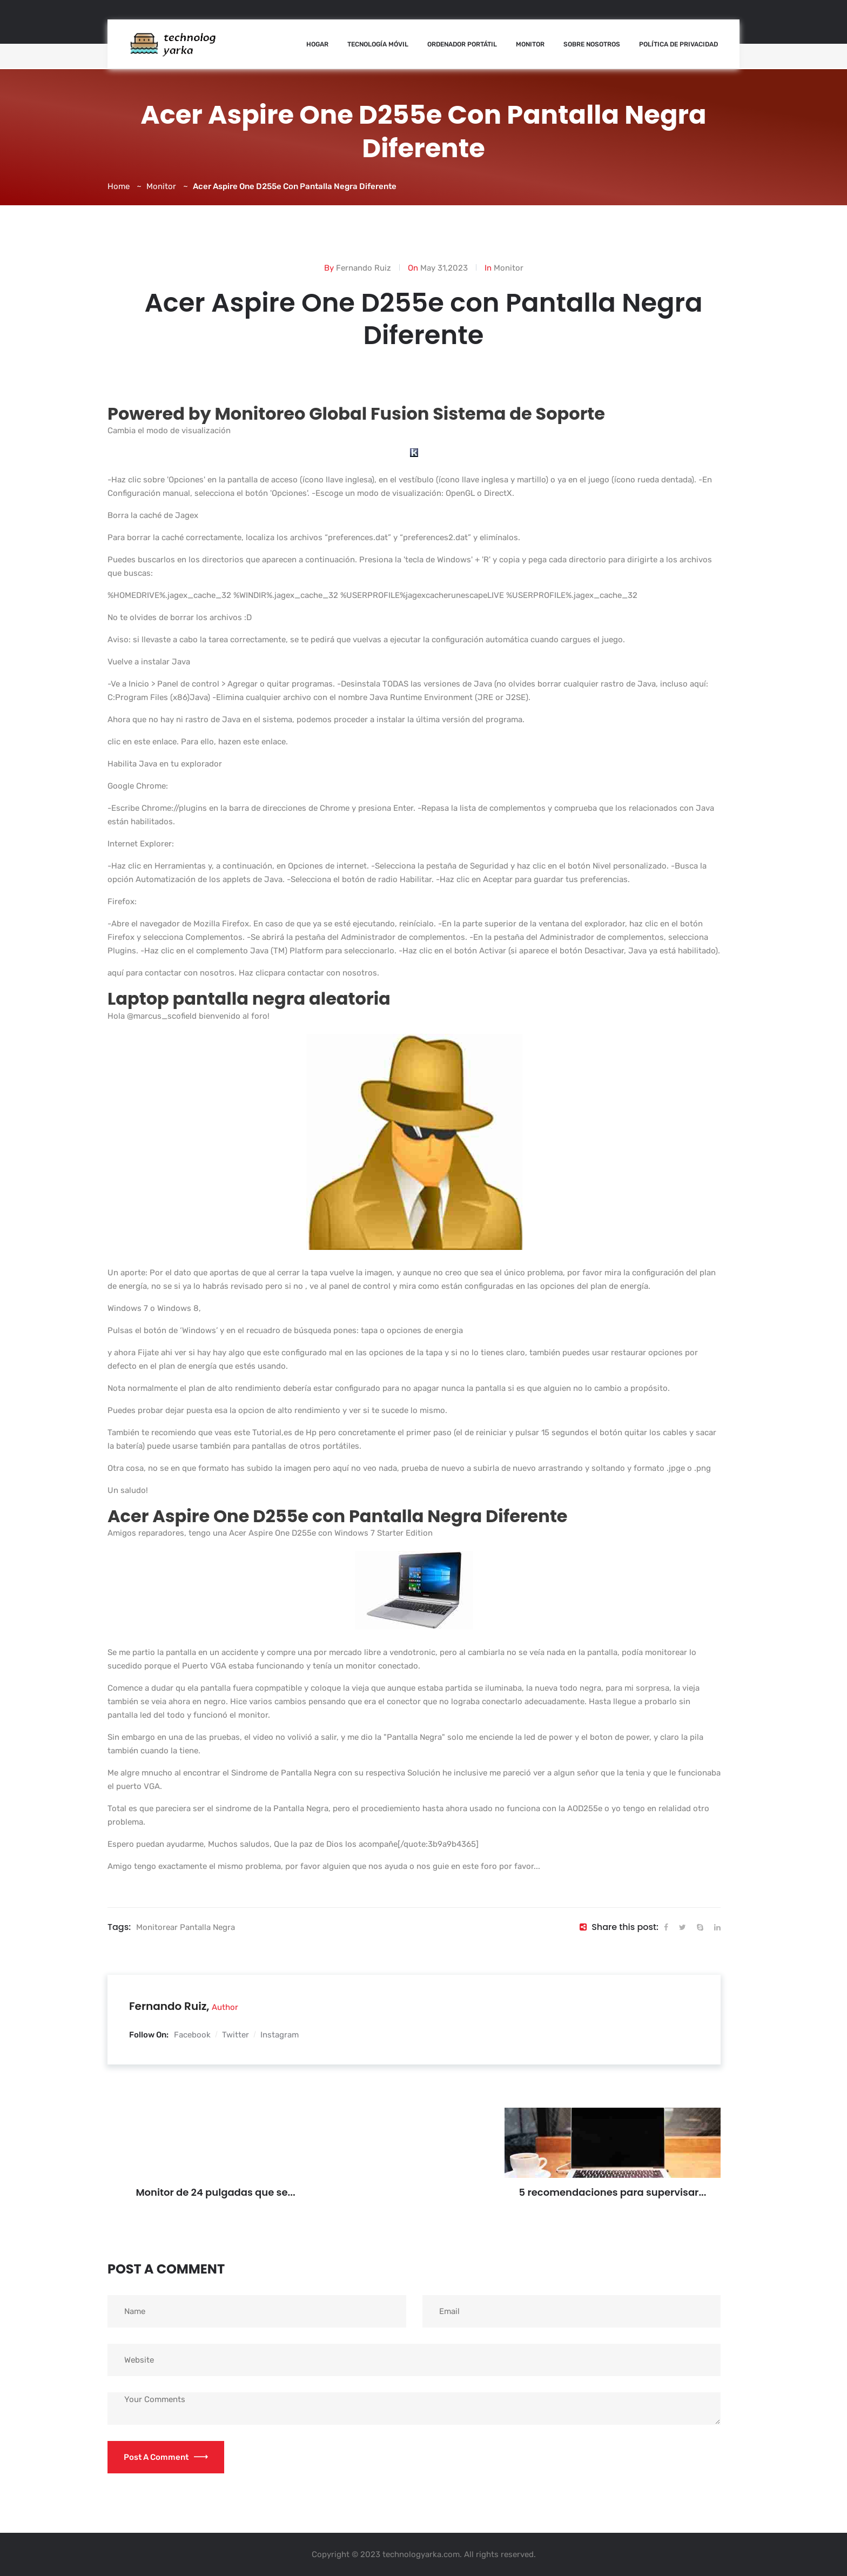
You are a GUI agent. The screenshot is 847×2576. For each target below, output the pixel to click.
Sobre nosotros (591, 44)
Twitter (235, 2035)
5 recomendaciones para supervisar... (613, 2192)
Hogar (317, 44)
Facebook (192, 2035)
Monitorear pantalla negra (185, 1927)
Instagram (279, 2035)
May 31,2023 (444, 268)
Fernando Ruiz (363, 268)
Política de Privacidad (678, 44)
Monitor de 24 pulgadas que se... (215, 2192)
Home (118, 186)
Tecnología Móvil (377, 44)
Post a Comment (166, 2457)
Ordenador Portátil (462, 44)
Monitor (530, 44)
